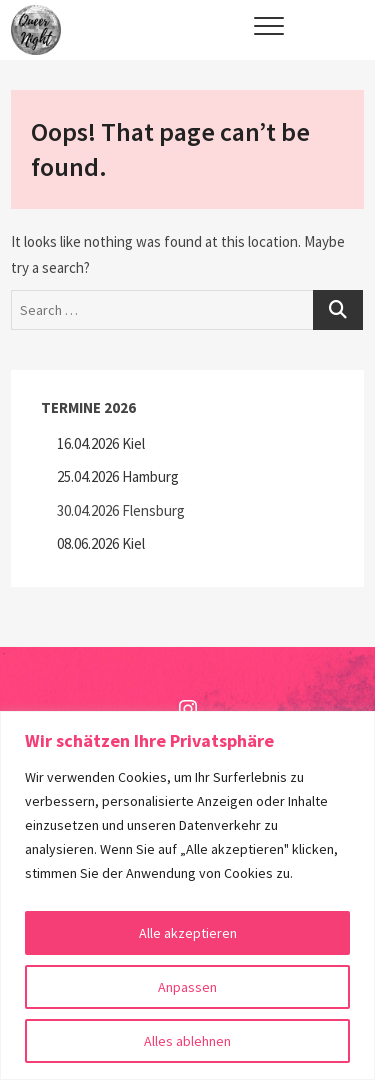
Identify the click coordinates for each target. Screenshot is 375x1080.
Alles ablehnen (187, 1041)
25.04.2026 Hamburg (118, 476)
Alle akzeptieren (188, 933)
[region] (187, 895)
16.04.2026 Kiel (101, 443)
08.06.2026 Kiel (101, 543)
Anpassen (187, 987)
